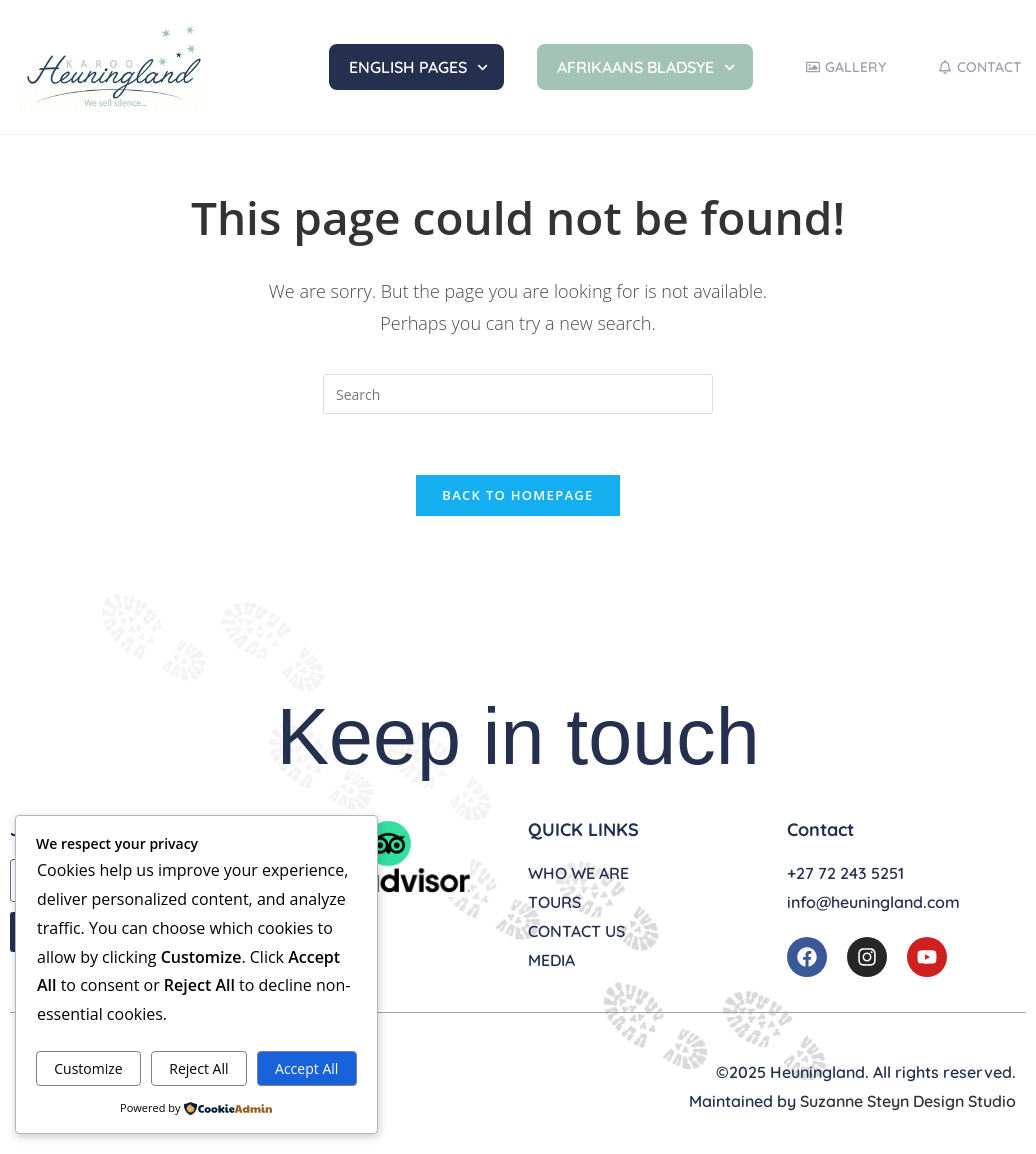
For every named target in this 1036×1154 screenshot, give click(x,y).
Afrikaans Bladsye (646, 67)
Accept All (306, 1068)
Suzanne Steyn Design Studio (908, 1101)
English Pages (418, 67)
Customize (88, 1068)
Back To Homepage (517, 495)
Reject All (198, 1068)
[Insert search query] (518, 394)
